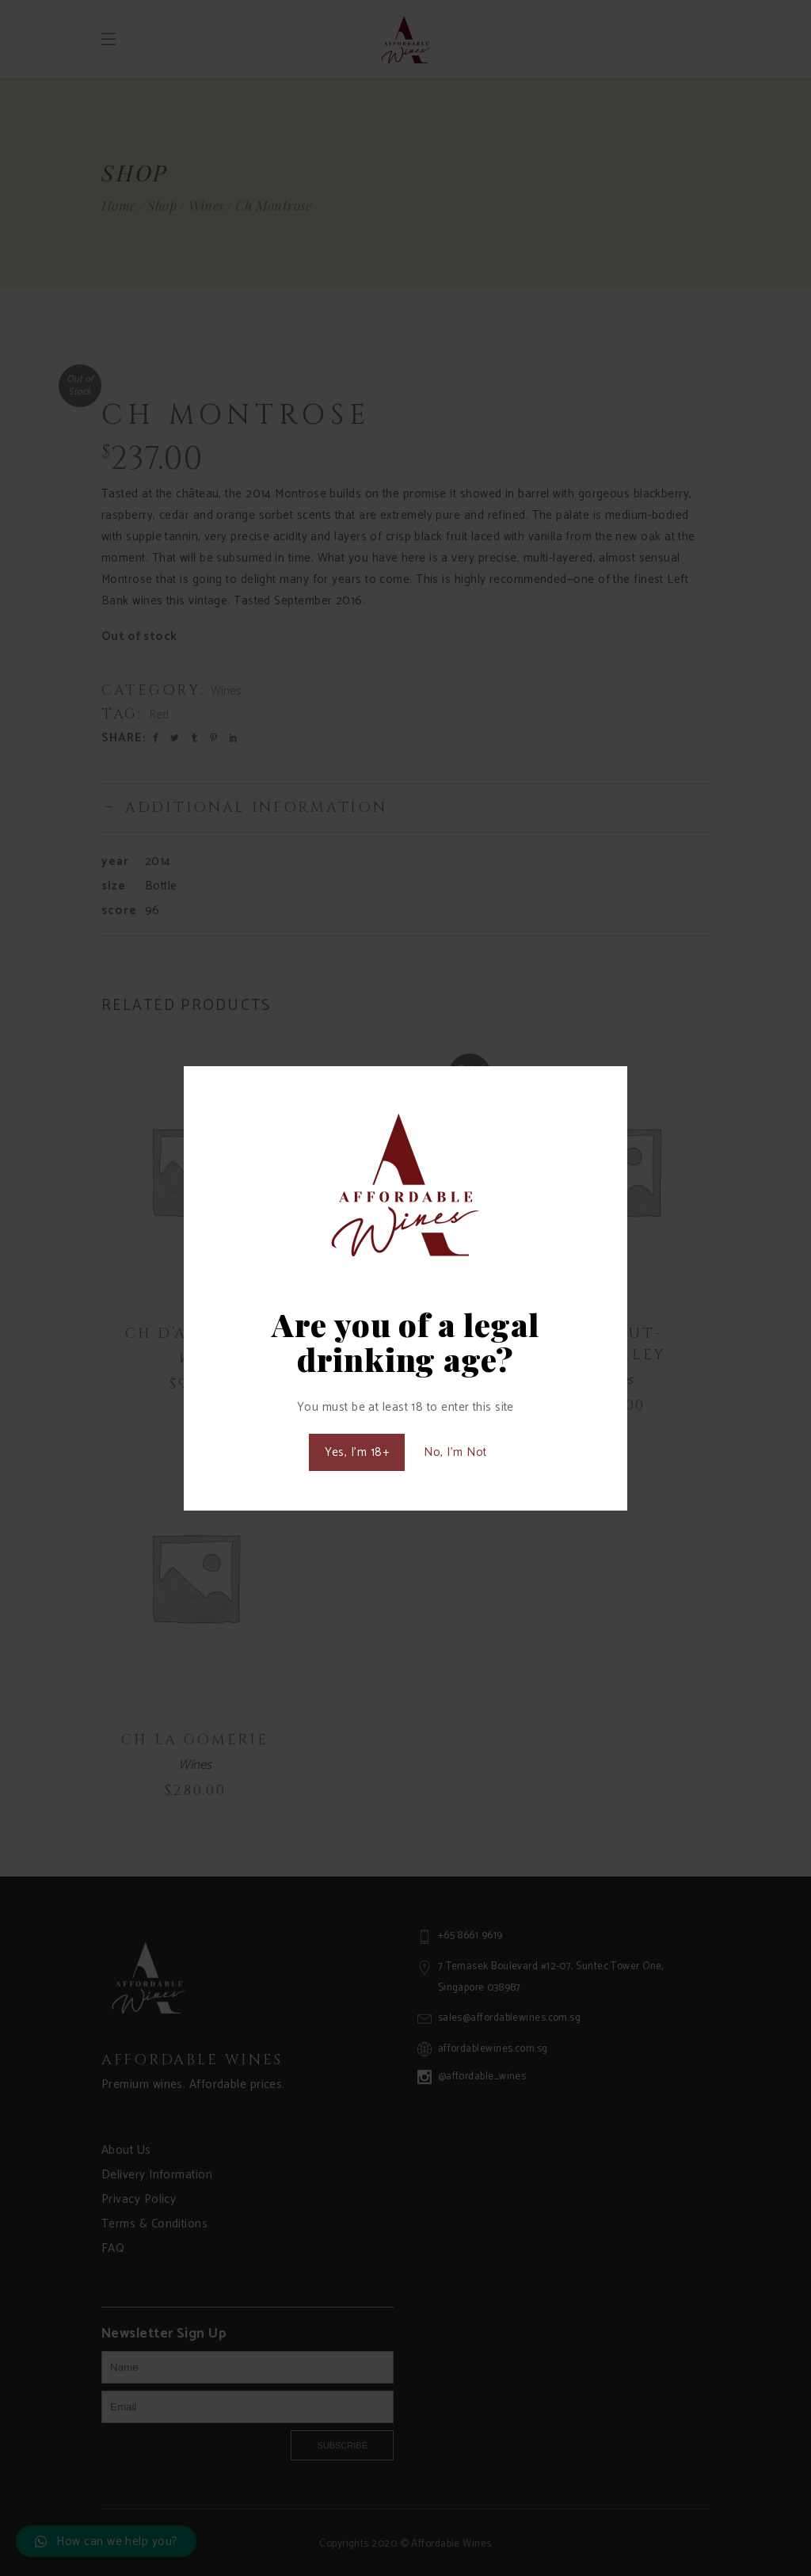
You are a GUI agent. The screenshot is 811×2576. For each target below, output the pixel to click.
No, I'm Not (455, 1452)
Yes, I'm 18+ (357, 1452)
